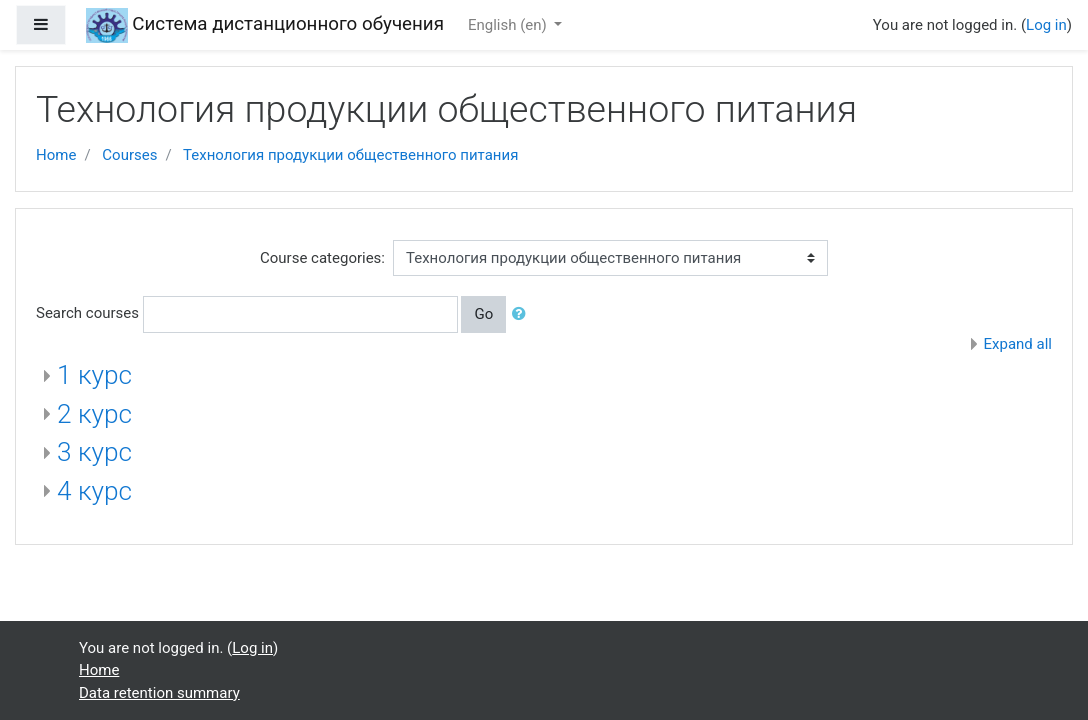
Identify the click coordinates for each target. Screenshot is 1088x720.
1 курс (94, 375)
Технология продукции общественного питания (350, 155)
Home (56, 155)
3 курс (94, 452)
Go (483, 314)
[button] (523, 314)
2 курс (94, 414)
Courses (129, 155)
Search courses (87, 313)
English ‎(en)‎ (509, 25)
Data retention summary (159, 693)
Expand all (1018, 344)
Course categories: (322, 258)
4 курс (94, 491)
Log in (1046, 25)
